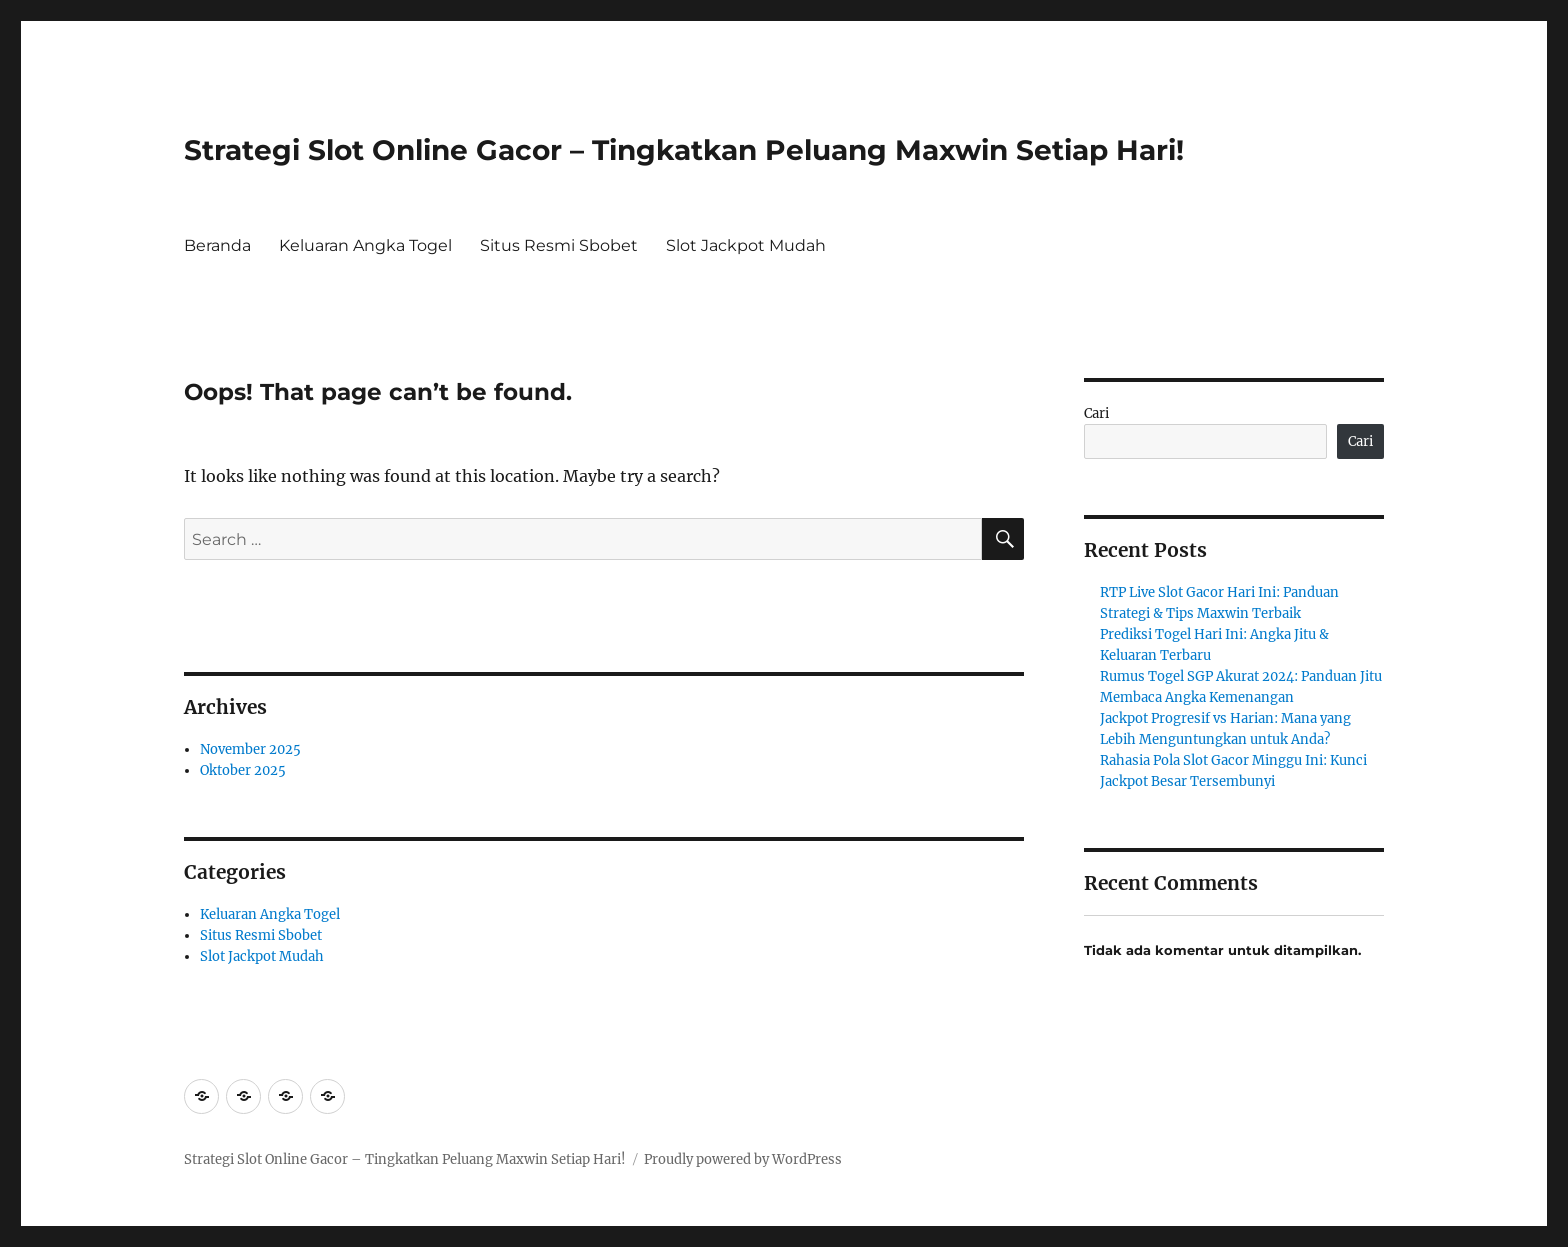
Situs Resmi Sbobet (559, 245)
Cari (1096, 413)
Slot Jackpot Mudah (746, 245)
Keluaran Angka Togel (365, 245)
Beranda (217, 245)
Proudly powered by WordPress (743, 1159)
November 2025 (250, 749)
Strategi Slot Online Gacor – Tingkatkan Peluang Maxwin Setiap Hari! (684, 150)
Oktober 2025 (243, 770)
